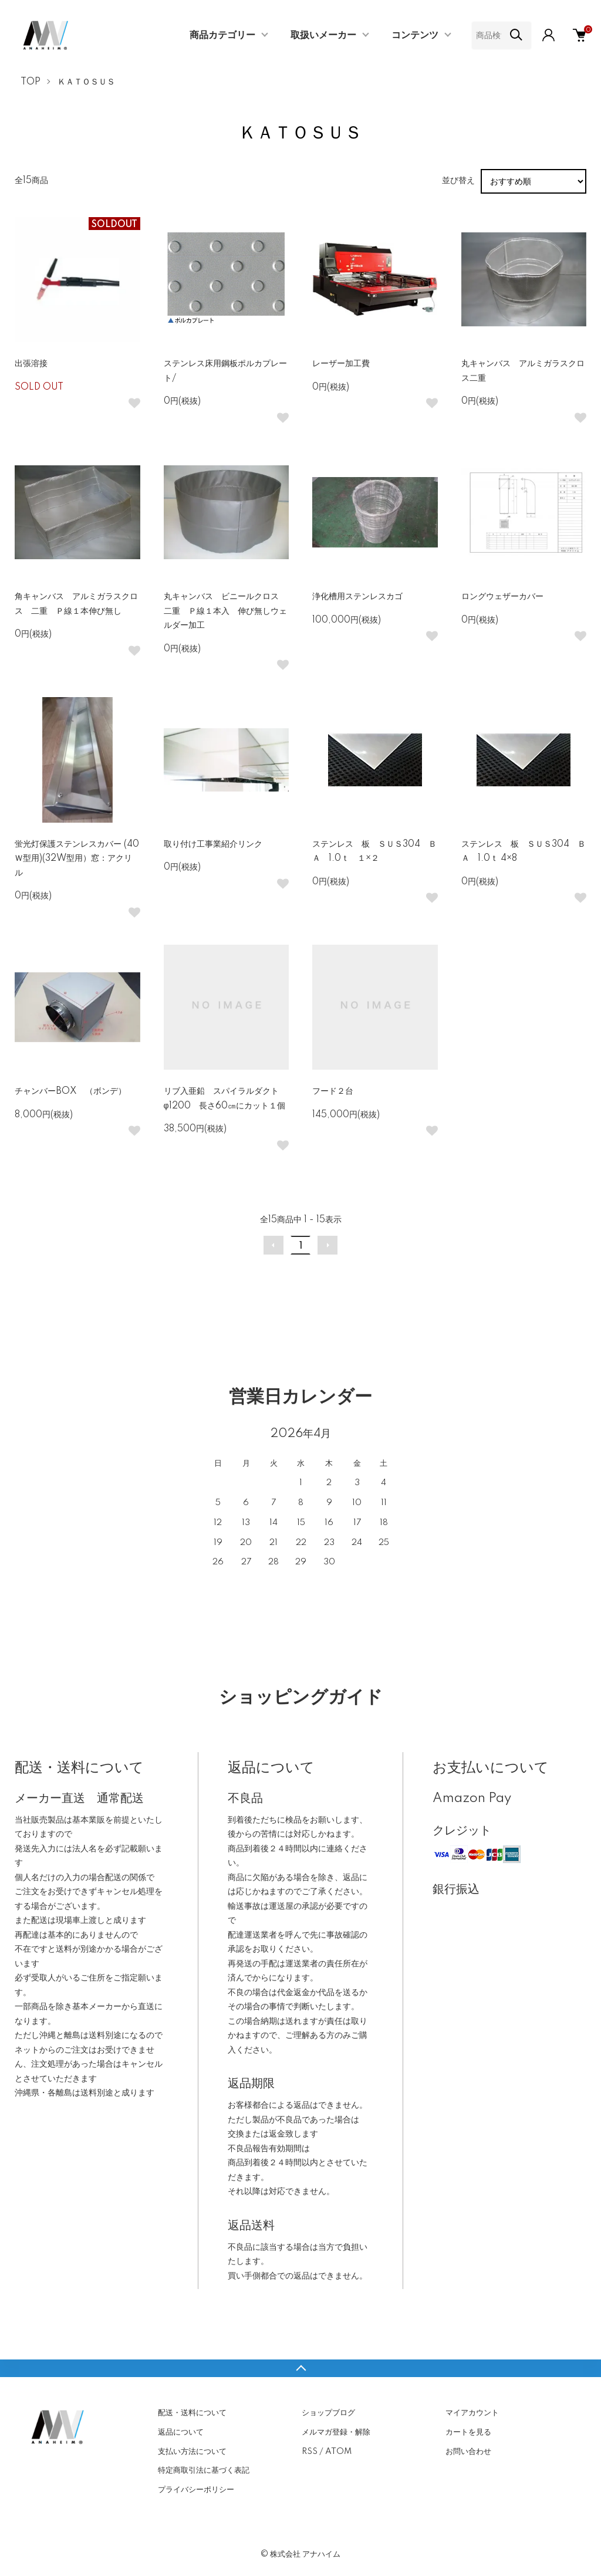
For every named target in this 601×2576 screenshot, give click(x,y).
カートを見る (468, 2432)
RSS (310, 2451)
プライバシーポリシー (196, 2490)
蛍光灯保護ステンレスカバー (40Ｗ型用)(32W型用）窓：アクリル (77, 859)
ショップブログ (328, 2413)
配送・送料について (192, 2413)
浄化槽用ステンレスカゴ (357, 596)
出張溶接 (31, 364)
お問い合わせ (468, 2451)
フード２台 (332, 1091)
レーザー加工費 (341, 364)
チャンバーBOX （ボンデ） (70, 1091)
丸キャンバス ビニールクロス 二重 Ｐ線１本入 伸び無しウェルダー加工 (225, 611)
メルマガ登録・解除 (336, 2432)
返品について (181, 2432)
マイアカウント (472, 2413)
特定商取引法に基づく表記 (203, 2470)
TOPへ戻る (300, 2368)
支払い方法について (192, 2451)
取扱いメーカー (323, 35)
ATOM (338, 2451)
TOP (30, 82)
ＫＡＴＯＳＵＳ (86, 82)
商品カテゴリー (222, 35)
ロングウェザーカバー (506, 596)
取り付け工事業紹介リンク (213, 844)
